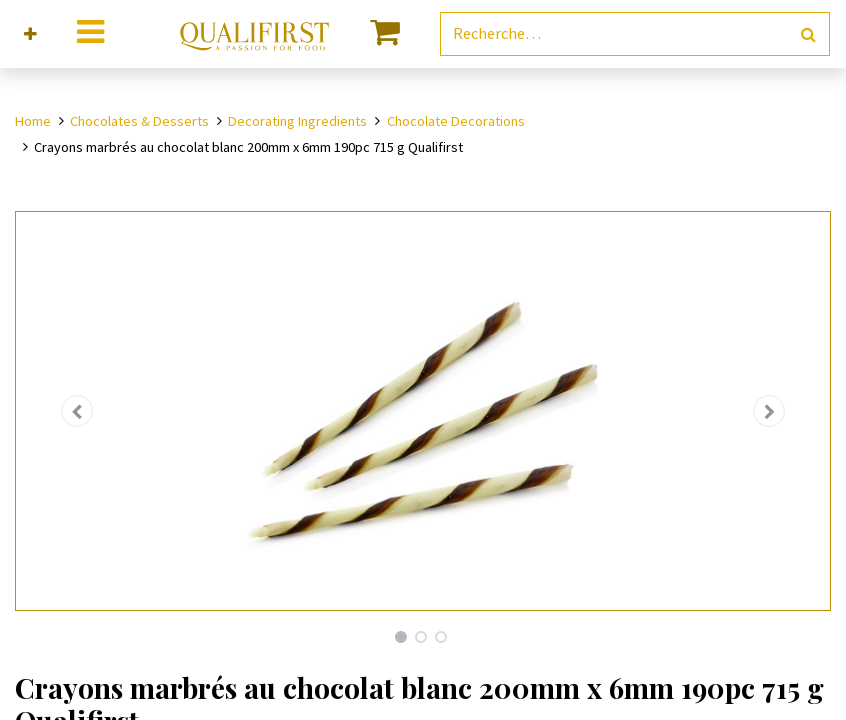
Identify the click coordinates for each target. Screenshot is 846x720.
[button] (30, 34)
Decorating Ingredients (297, 121)
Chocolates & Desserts (139, 121)
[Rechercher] (808, 34)
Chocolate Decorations (456, 121)
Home (33, 121)
